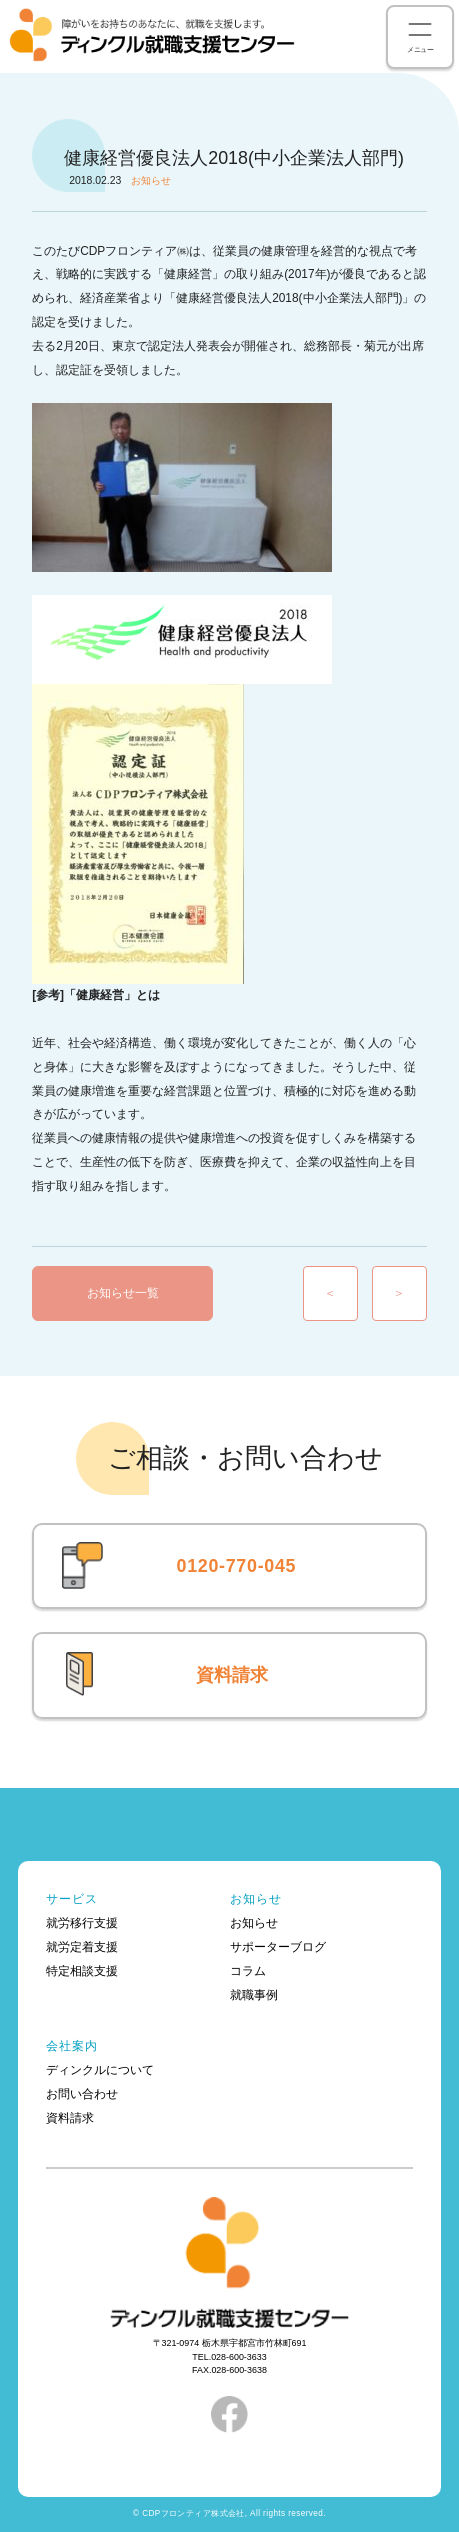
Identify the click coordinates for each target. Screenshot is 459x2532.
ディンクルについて (100, 2070)
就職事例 (254, 1995)
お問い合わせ (82, 2094)
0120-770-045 (237, 1566)
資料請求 (232, 1675)
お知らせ (256, 1899)
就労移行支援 (82, 1923)
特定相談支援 (82, 1971)
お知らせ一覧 (123, 1293)
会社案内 (72, 2046)
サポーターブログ (278, 1947)
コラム (248, 1971)
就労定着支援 (82, 1947)
